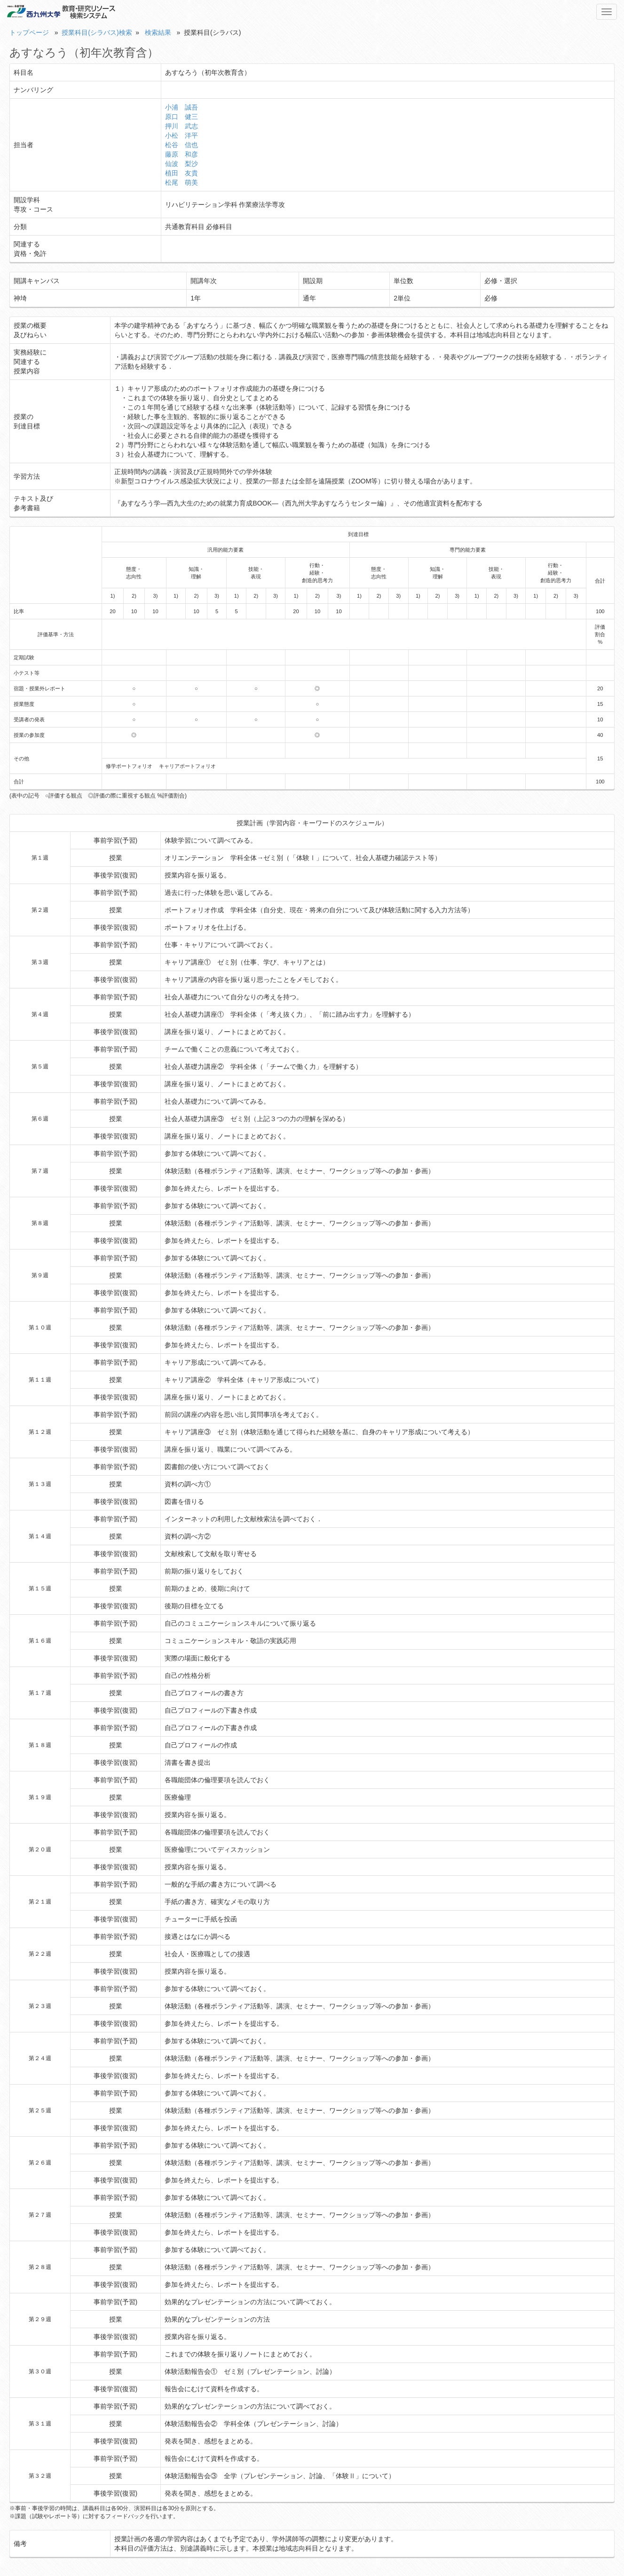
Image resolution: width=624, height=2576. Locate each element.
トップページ (29, 32)
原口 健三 (181, 116)
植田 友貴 (181, 173)
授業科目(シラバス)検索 (97, 32)
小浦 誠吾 (181, 107)
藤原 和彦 (181, 154)
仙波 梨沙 (181, 163)
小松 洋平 (181, 135)
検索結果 (158, 32)
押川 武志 (181, 126)
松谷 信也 (181, 145)
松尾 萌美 (181, 182)
